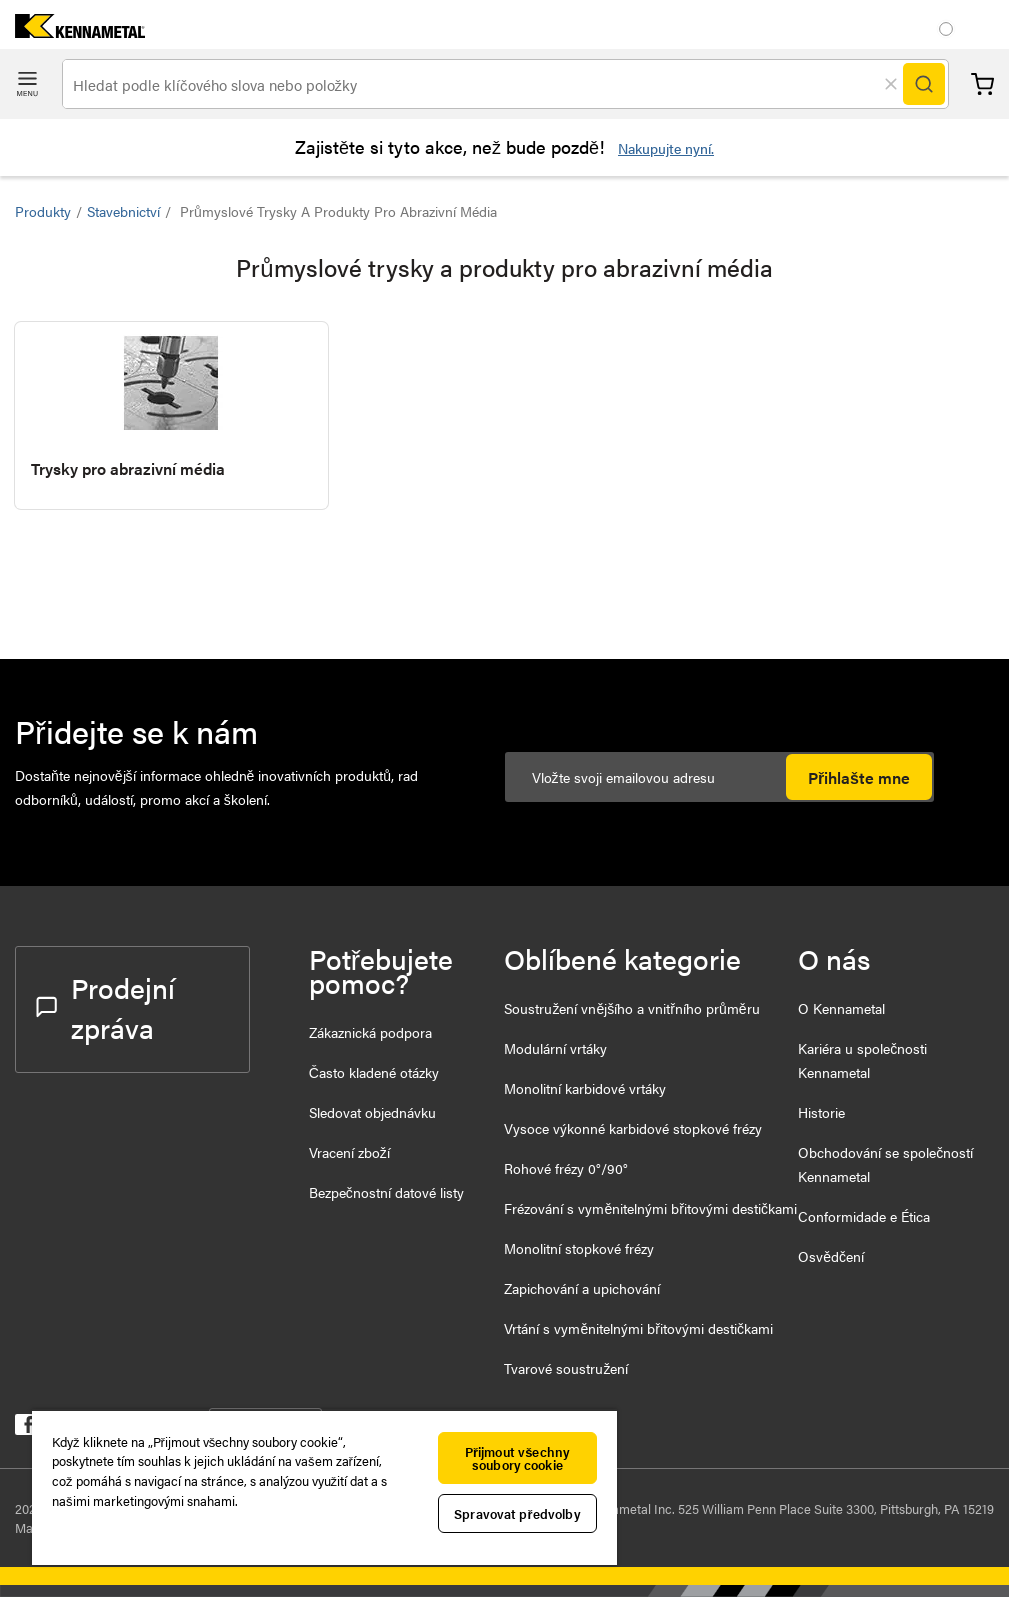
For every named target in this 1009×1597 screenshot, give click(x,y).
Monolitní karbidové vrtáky (585, 1088)
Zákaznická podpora (370, 1032)
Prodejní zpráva (105, 1007)
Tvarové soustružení (566, 1368)
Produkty (43, 211)
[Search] (924, 84)
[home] (72, 31)
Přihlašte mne (859, 777)
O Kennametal (841, 1008)
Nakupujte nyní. (666, 148)
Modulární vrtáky (555, 1048)
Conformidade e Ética (864, 1216)
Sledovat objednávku (372, 1112)
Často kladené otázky (374, 1072)
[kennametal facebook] (25, 1428)
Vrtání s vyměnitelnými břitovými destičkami (638, 1328)
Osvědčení (831, 1256)
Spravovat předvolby (517, 1513)
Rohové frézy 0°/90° (566, 1168)
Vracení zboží (349, 1152)
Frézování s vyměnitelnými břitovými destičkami (650, 1208)
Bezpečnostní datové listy (386, 1192)
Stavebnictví (123, 211)
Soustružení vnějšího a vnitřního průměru (631, 1008)
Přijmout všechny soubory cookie (517, 1458)
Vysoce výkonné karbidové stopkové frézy (633, 1128)
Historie (821, 1112)
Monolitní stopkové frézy (579, 1248)
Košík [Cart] (982, 84)
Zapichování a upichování (582, 1288)
